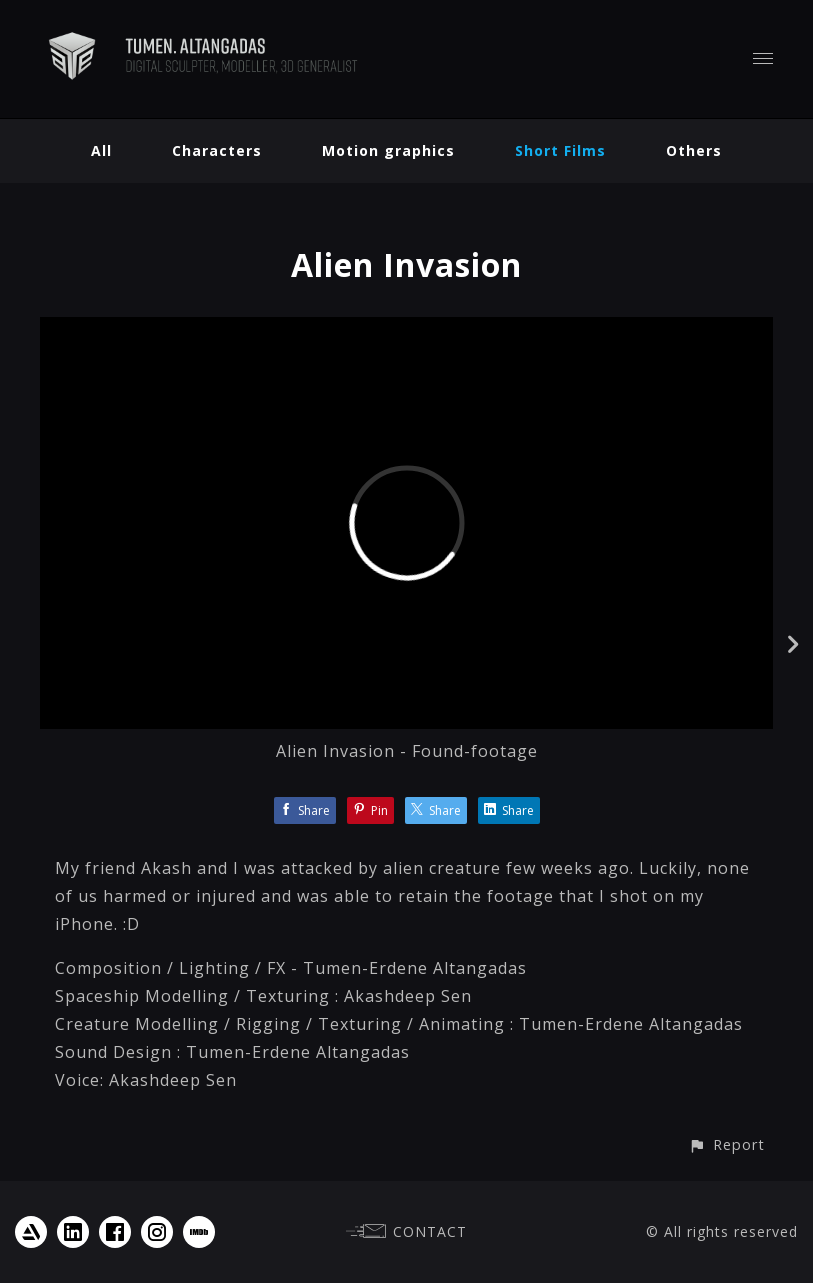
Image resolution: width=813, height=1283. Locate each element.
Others (694, 150)
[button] (726, 1144)
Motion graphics (388, 150)
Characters (217, 150)
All (101, 150)
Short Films (560, 150)
